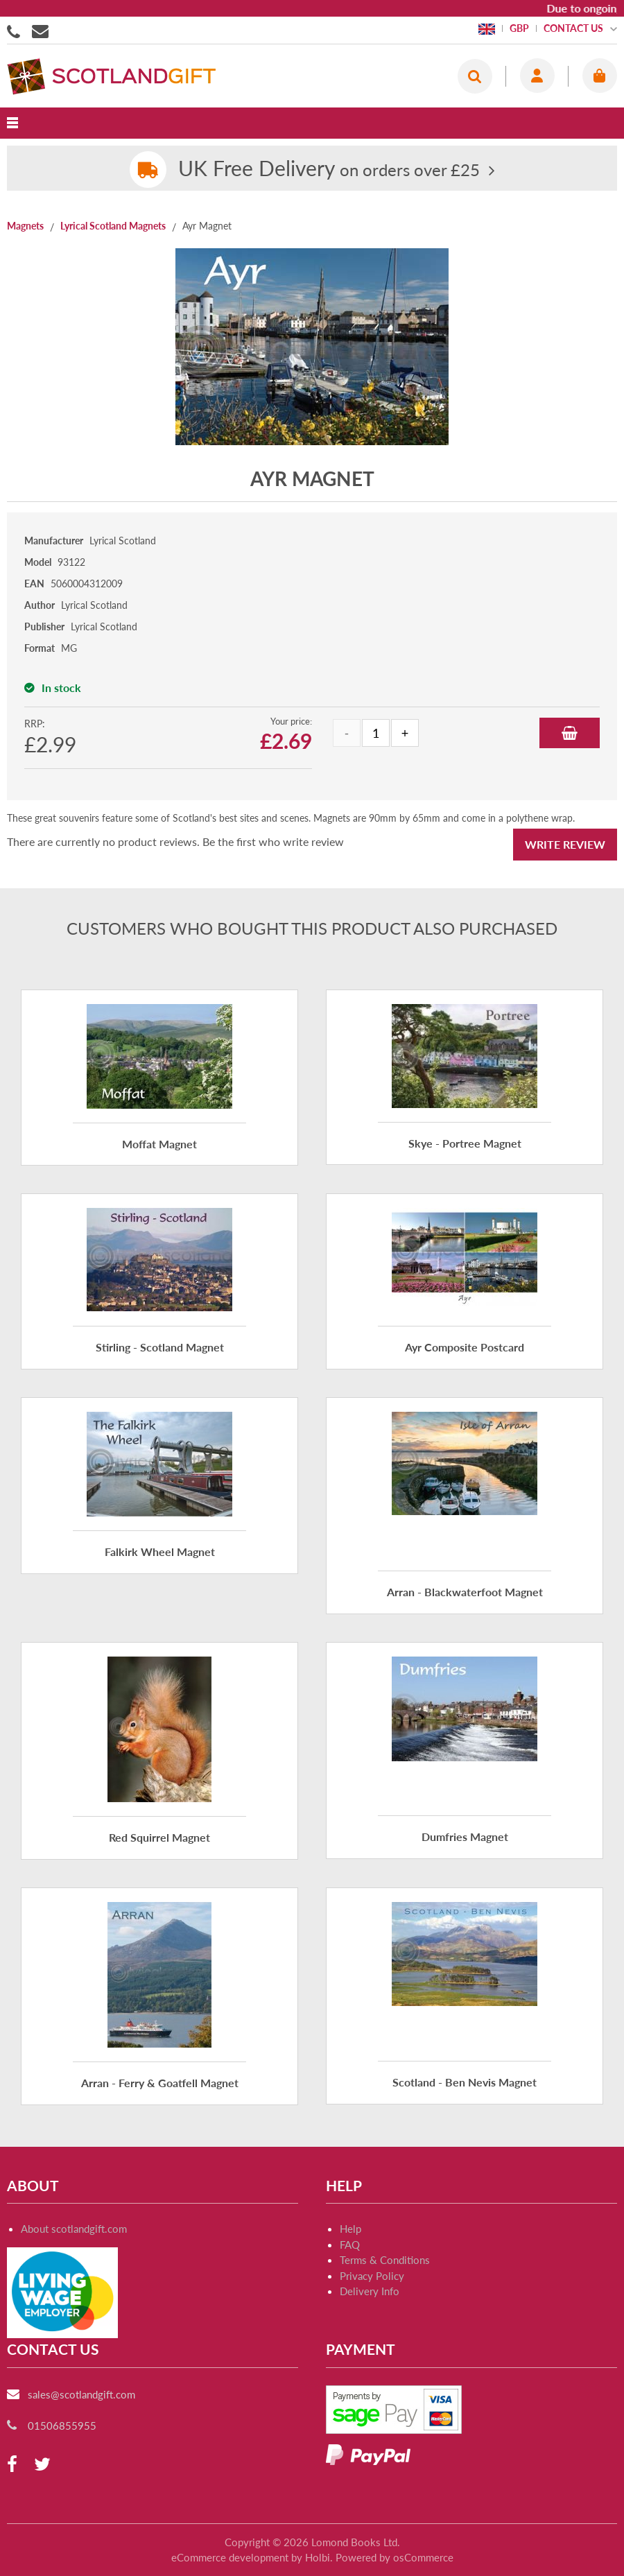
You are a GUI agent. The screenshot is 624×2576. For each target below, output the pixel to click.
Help (350, 2228)
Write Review (565, 844)
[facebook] (12, 2464)
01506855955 (16, 30)
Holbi (317, 2557)
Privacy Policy (372, 2276)
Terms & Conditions (385, 2260)
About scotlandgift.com (74, 2228)
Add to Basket (569, 733)
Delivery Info (369, 2291)
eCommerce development (229, 2557)
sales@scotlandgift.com (81, 2394)
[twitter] (42, 2464)
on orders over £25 (329, 169)
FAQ (350, 2244)
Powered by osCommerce (394, 2557)
